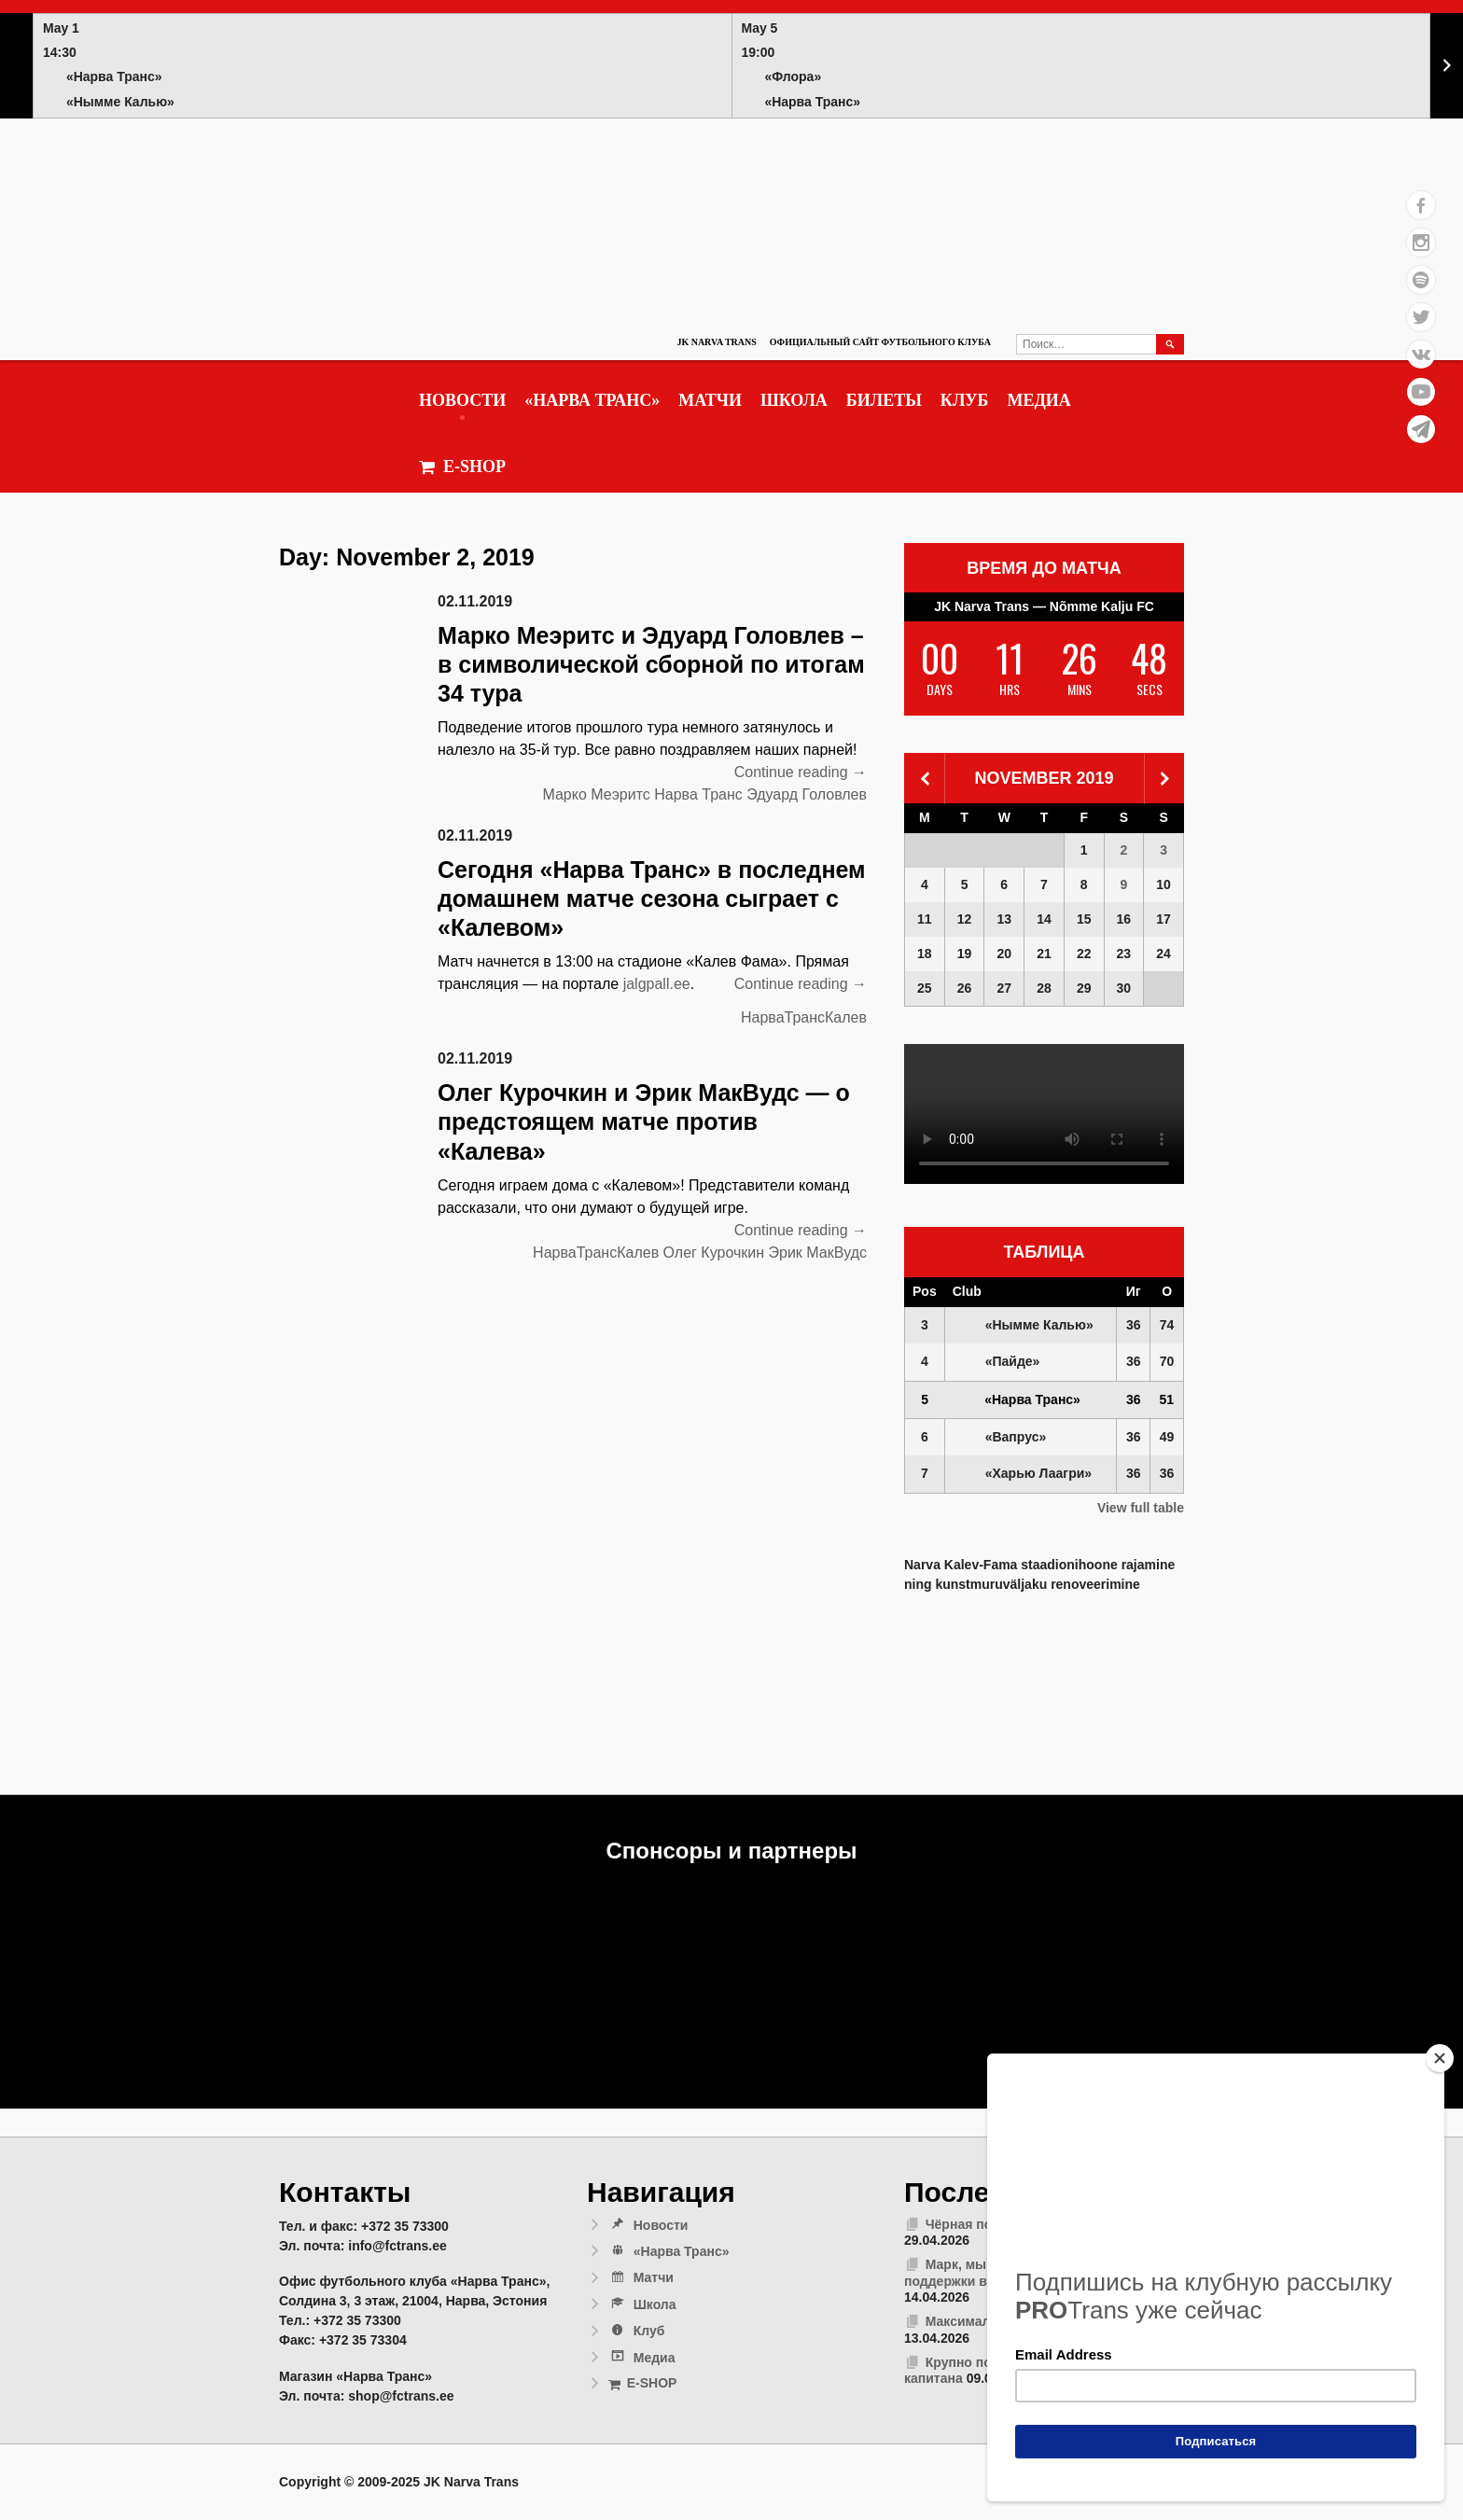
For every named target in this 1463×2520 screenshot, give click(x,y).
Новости (462, 400)
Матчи (710, 400)
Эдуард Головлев (806, 794)
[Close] (1440, 2058)
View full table (1140, 1507)
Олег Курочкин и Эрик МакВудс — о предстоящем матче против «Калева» (644, 1121)
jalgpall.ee (656, 984)
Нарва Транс (698, 794)
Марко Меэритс (595, 794)
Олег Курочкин (713, 1252)
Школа (794, 400)
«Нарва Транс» (592, 400)
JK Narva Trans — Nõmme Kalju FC (1044, 606)
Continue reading (800, 772)
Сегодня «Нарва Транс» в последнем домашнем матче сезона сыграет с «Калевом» (652, 898)
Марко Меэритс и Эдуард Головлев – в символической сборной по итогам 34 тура (651, 664)
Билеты (884, 400)
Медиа (1038, 400)
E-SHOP (462, 467)
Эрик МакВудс (818, 1252)
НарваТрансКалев (804, 1017)
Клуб (964, 400)
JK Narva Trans (716, 342)
